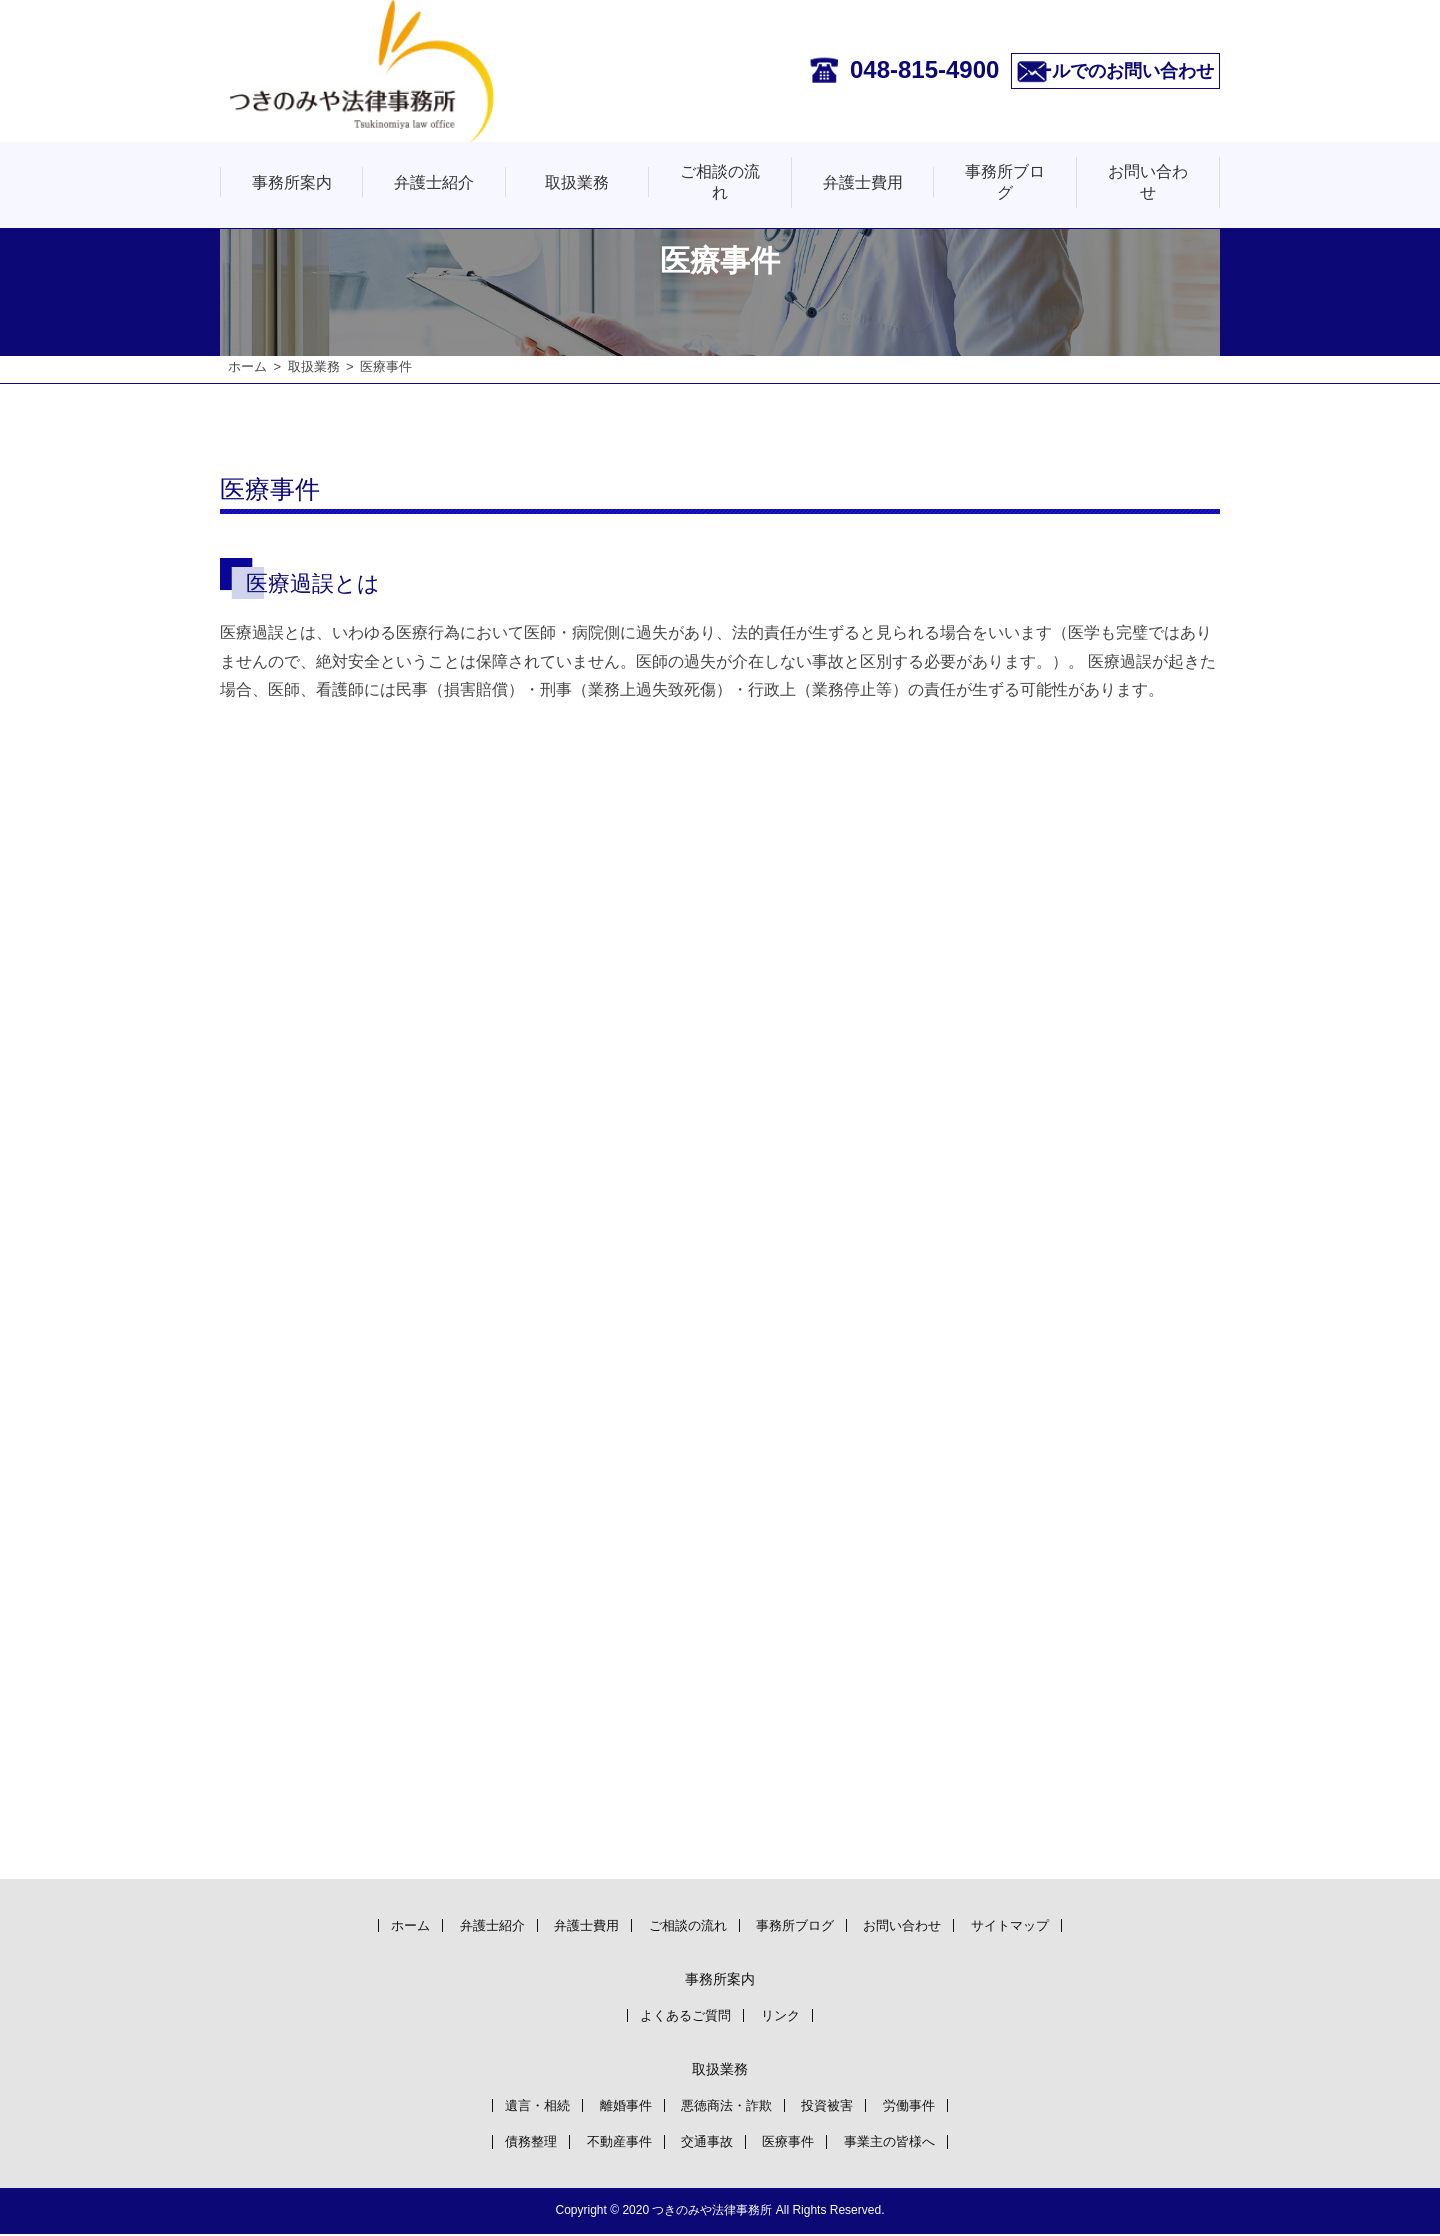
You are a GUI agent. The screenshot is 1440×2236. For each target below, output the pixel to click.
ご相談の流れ (720, 182)
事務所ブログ (1005, 182)
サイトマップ (1041, 1924)
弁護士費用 (863, 182)
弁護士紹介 (434, 182)
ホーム (247, 366)
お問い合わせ (1148, 182)
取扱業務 (577, 182)
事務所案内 (292, 182)
